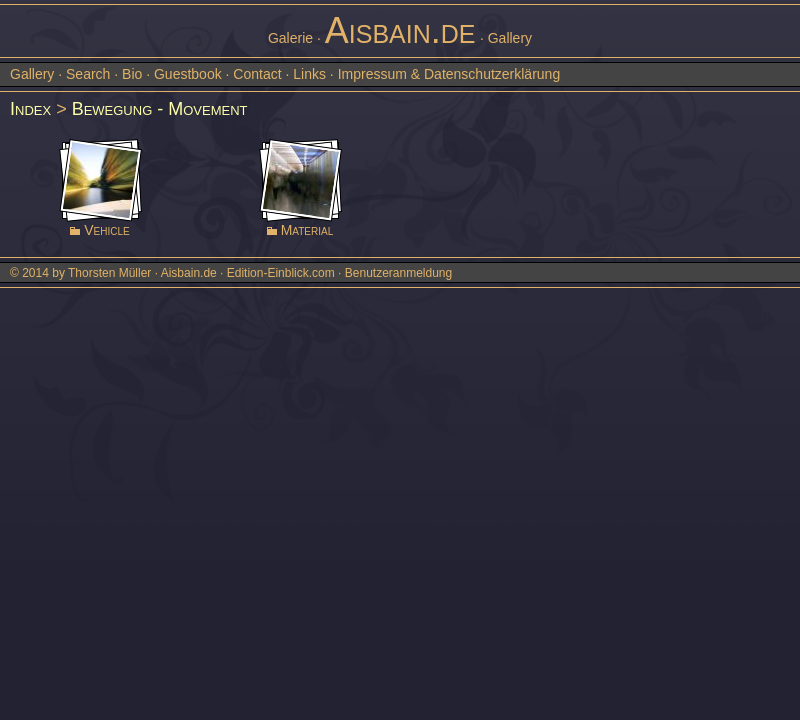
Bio (132, 74)
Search (88, 74)
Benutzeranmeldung (398, 273)
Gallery (32, 74)
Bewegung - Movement (160, 109)
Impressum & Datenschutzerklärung (449, 74)
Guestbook (188, 74)
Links (309, 74)
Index (30, 109)
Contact (257, 74)
